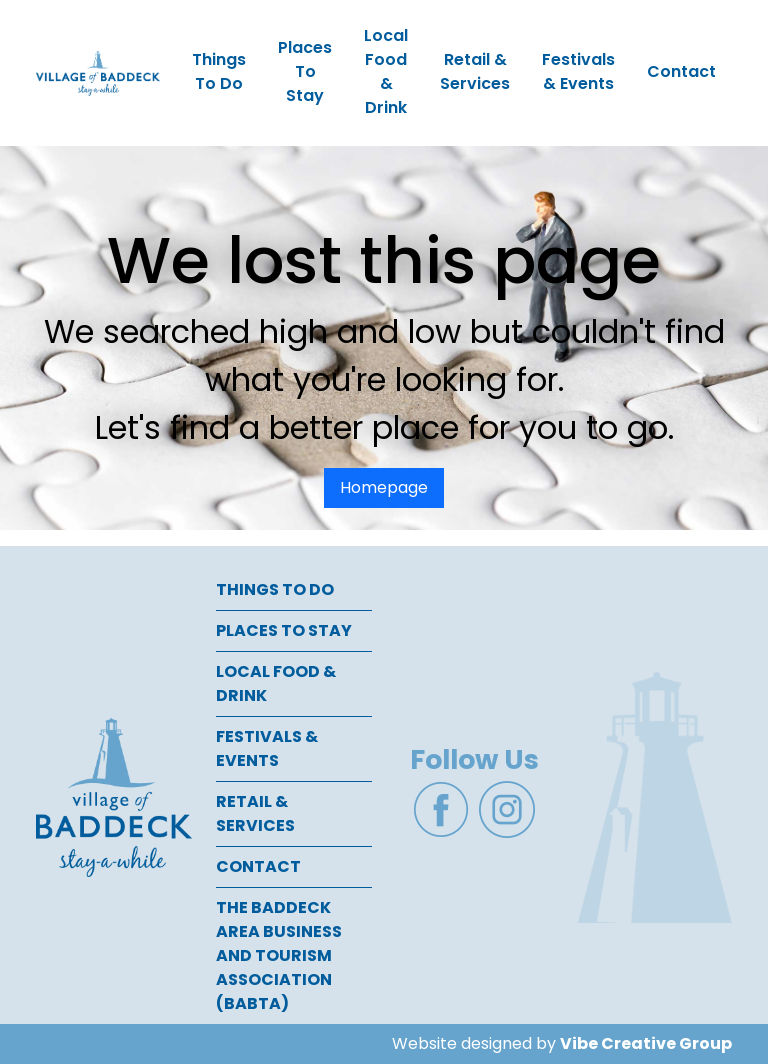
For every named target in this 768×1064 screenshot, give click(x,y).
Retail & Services (475, 71)
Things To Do (219, 71)
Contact (681, 71)
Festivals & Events (578, 71)
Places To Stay (305, 71)
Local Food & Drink (386, 71)
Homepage (384, 487)
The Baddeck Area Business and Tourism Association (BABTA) (279, 955)
